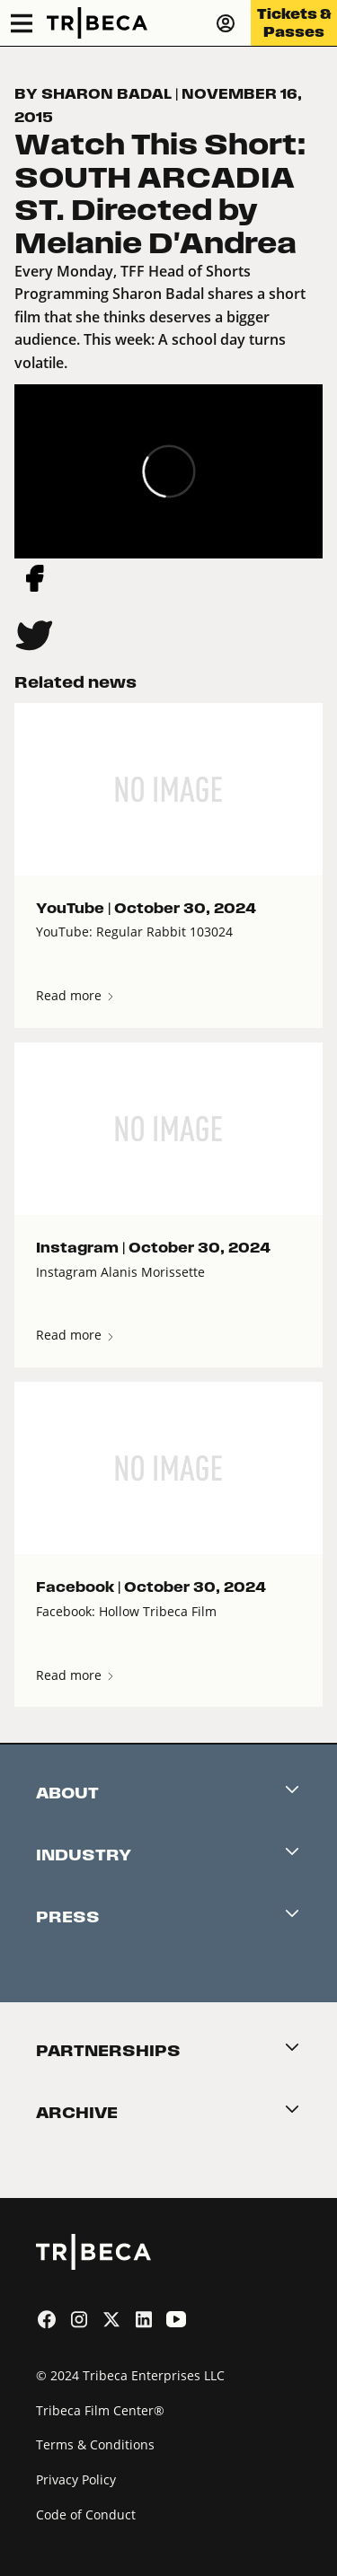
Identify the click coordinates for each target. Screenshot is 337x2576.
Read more (76, 995)
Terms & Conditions (95, 2444)
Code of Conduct (86, 2514)
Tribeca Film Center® (100, 2410)
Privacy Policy (76, 2479)
